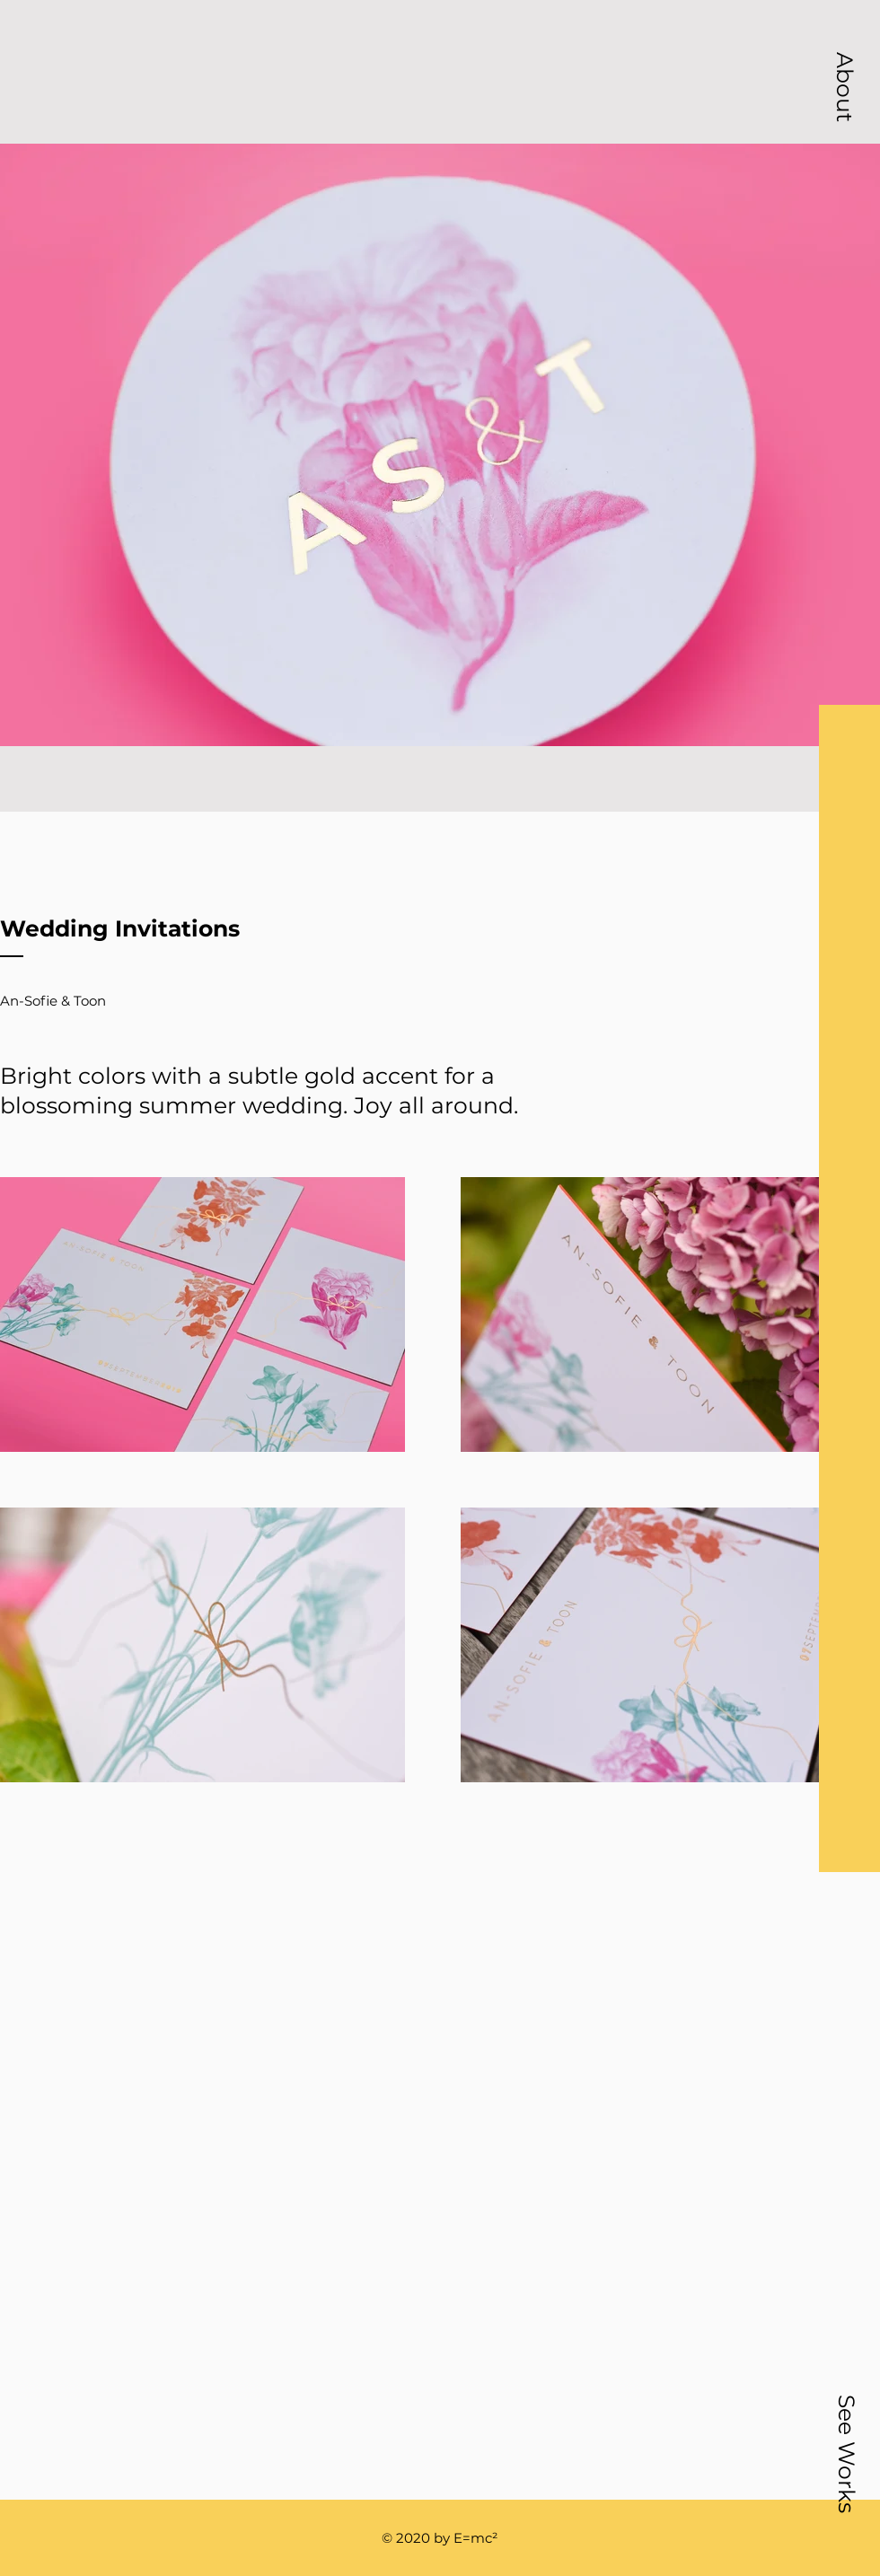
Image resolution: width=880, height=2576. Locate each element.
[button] (845, 87)
